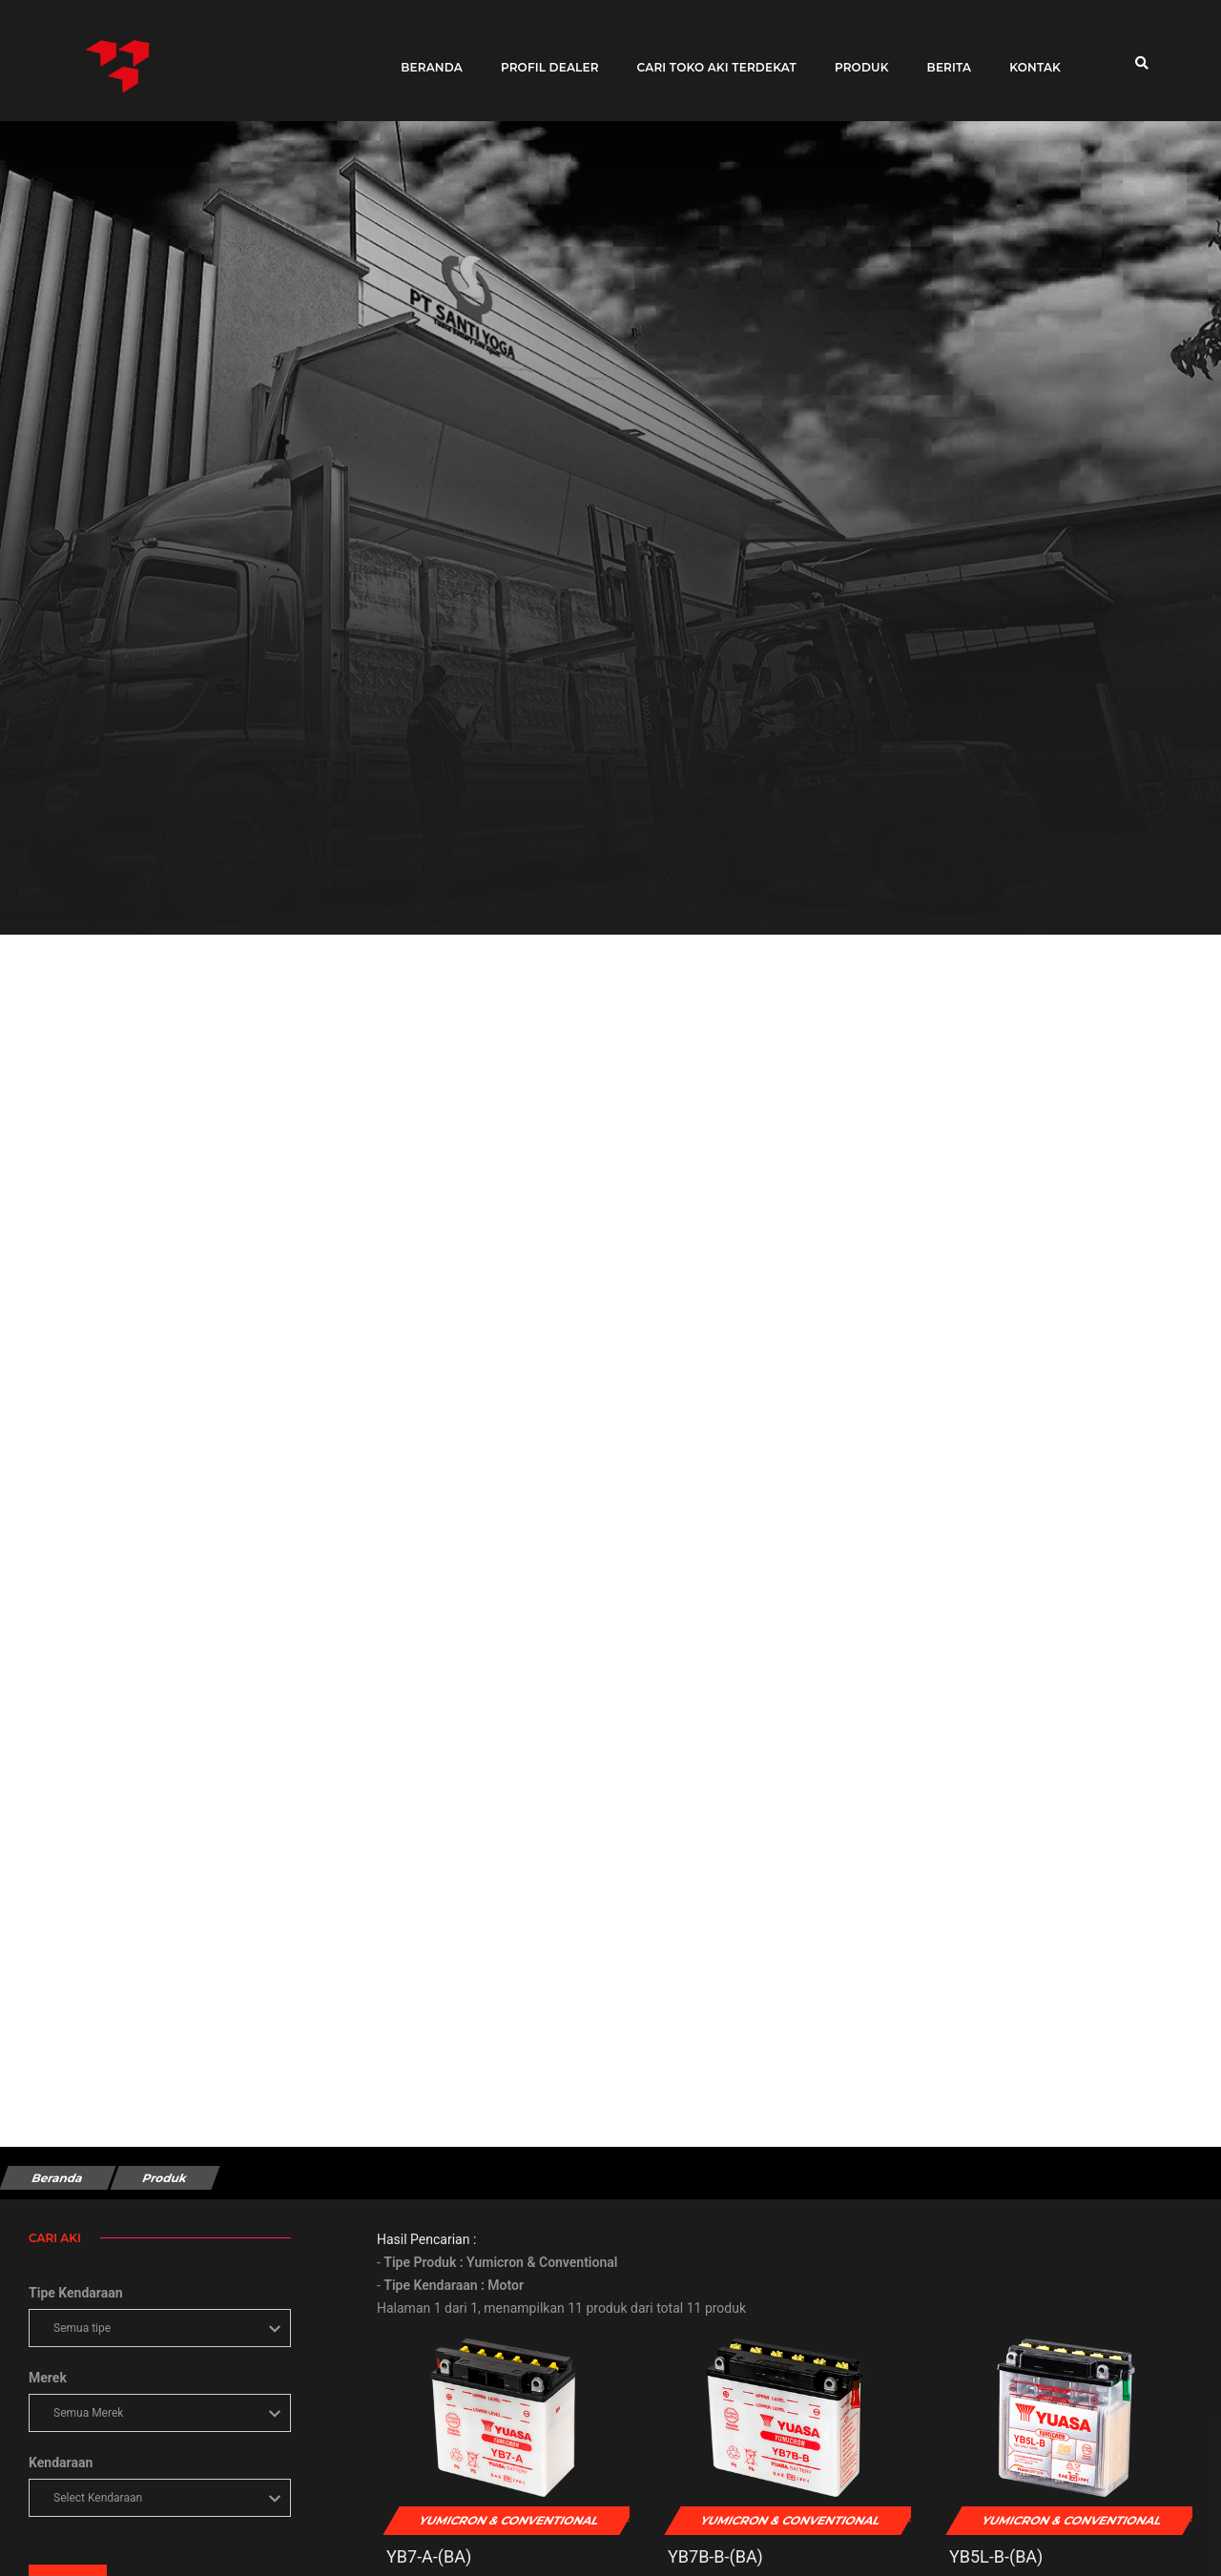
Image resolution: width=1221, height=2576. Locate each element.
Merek (48, 2377)
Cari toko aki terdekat (711, 59)
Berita (943, 59)
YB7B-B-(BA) (715, 2556)
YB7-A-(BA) (428, 2556)
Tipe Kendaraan (76, 2292)
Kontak (1029, 59)
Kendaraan (61, 2462)
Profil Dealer (544, 59)
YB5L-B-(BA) (996, 2556)
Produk (856, 59)
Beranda (426, 59)
